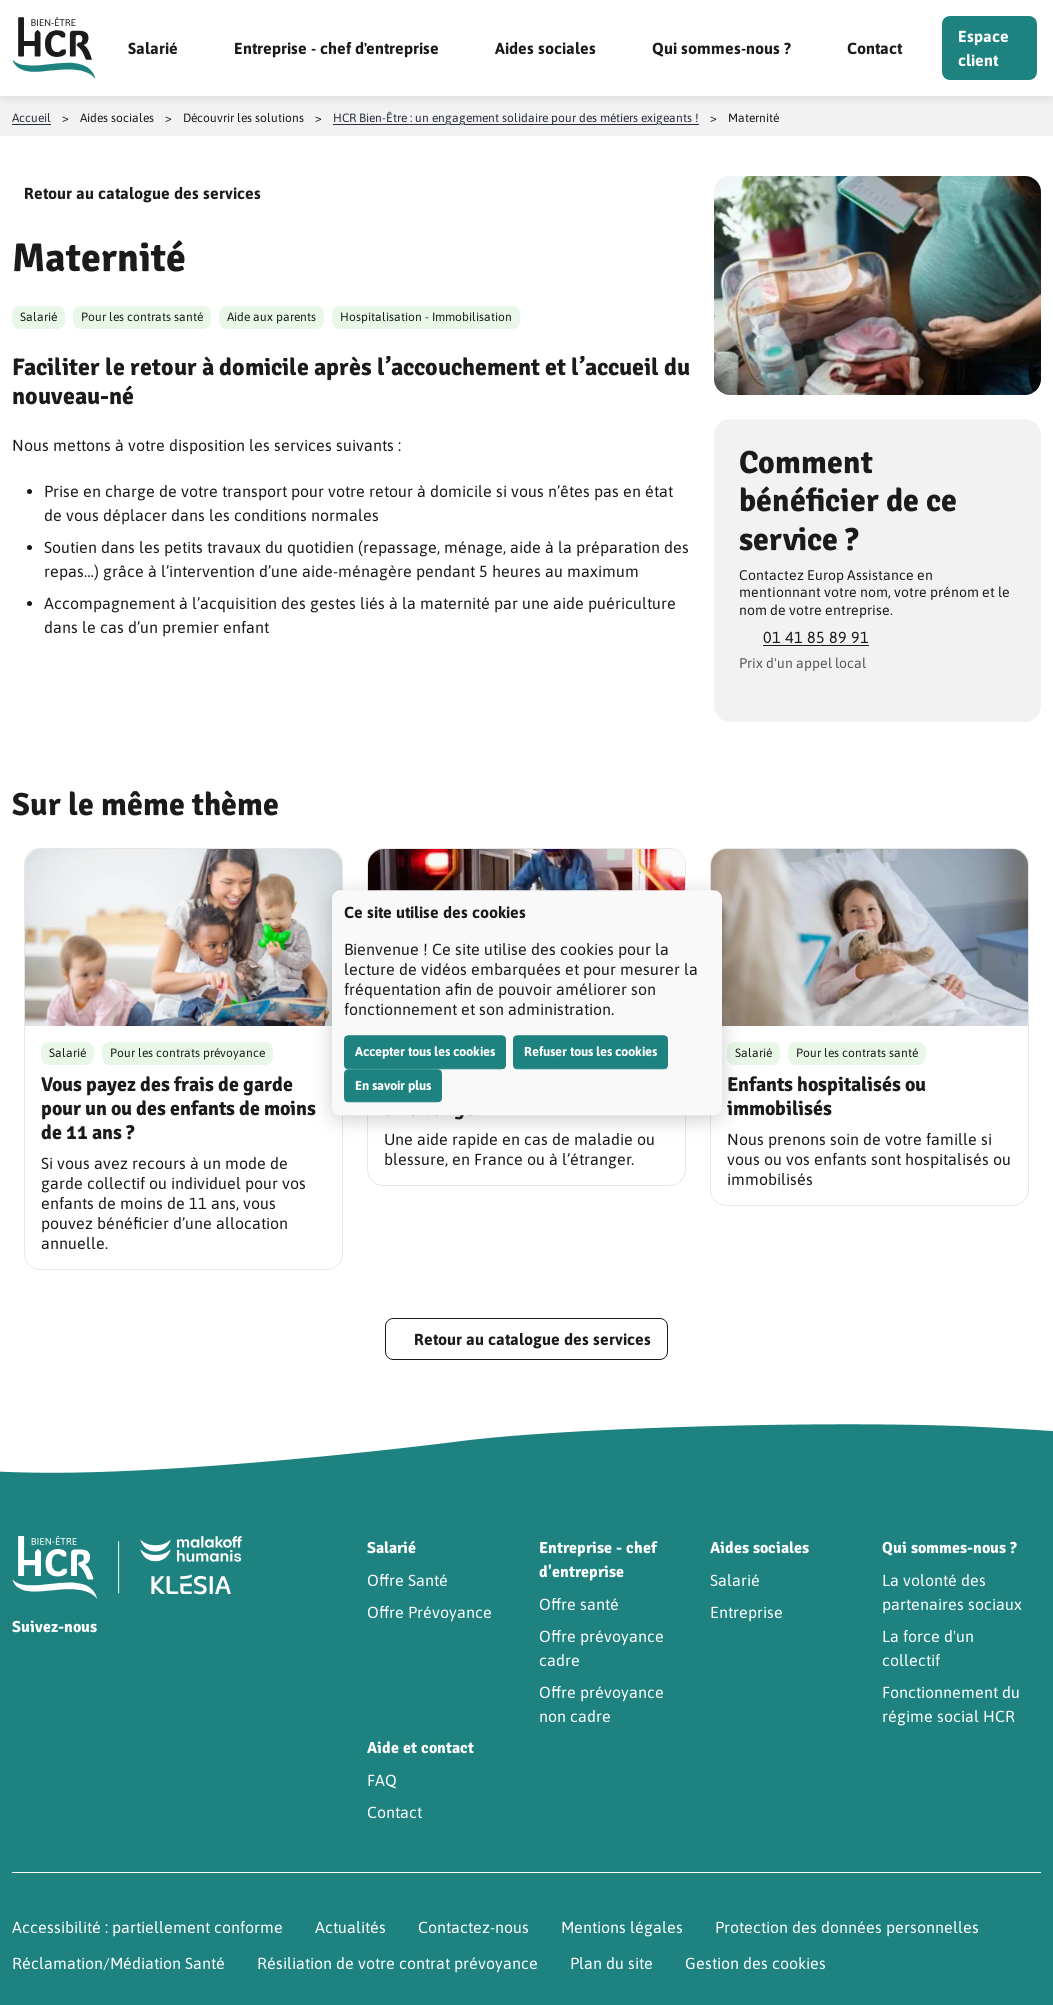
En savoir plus (393, 1085)
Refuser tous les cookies (590, 1051)
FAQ (382, 1780)
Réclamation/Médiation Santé (118, 1963)
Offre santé (579, 1604)
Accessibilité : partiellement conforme (147, 1927)
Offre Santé (407, 1580)
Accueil (31, 118)
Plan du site (611, 1963)
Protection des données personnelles (847, 1927)
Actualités (350, 1927)
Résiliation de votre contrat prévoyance (397, 1963)
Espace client (983, 48)
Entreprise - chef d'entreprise (336, 48)
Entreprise (746, 1612)
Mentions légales (622, 1927)
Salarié (153, 48)
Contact (874, 48)
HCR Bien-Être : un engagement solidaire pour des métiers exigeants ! (516, 118)
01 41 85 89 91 (816, 637)
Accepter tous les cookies (425, 1051)
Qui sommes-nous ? (721, 48)
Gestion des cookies (755, 1963)
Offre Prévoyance (429, 1612)
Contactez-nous (473, 1927)
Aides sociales (545, 48)
